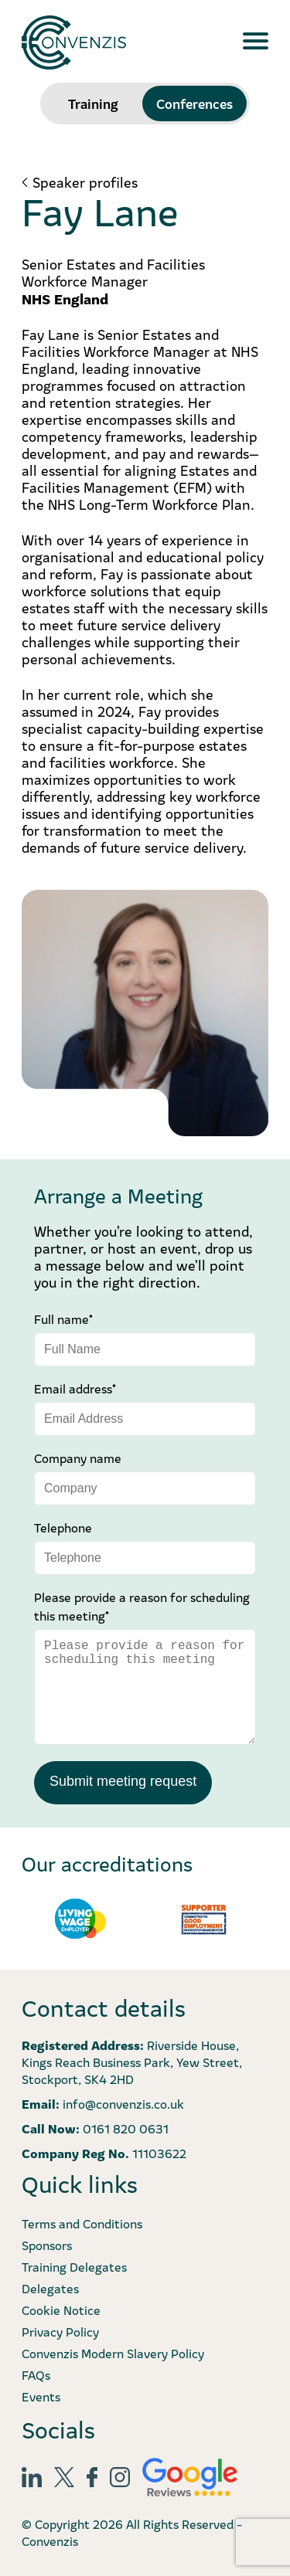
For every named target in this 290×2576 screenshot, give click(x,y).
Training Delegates (74, 2266)
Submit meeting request (122, 1781)
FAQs (36, 2374)
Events (41, 2396)
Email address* (75, 1388)
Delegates (50, 2287)
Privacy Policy (60, 2331)
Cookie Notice (61, 2309)
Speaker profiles (85, 182)
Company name (77, 1457)
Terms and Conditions (82, 2223)
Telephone (63, 1527)
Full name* (63, 1318)
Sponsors (47, 2244)
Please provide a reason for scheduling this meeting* (142, 1606)
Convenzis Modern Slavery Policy (113, 2352)
